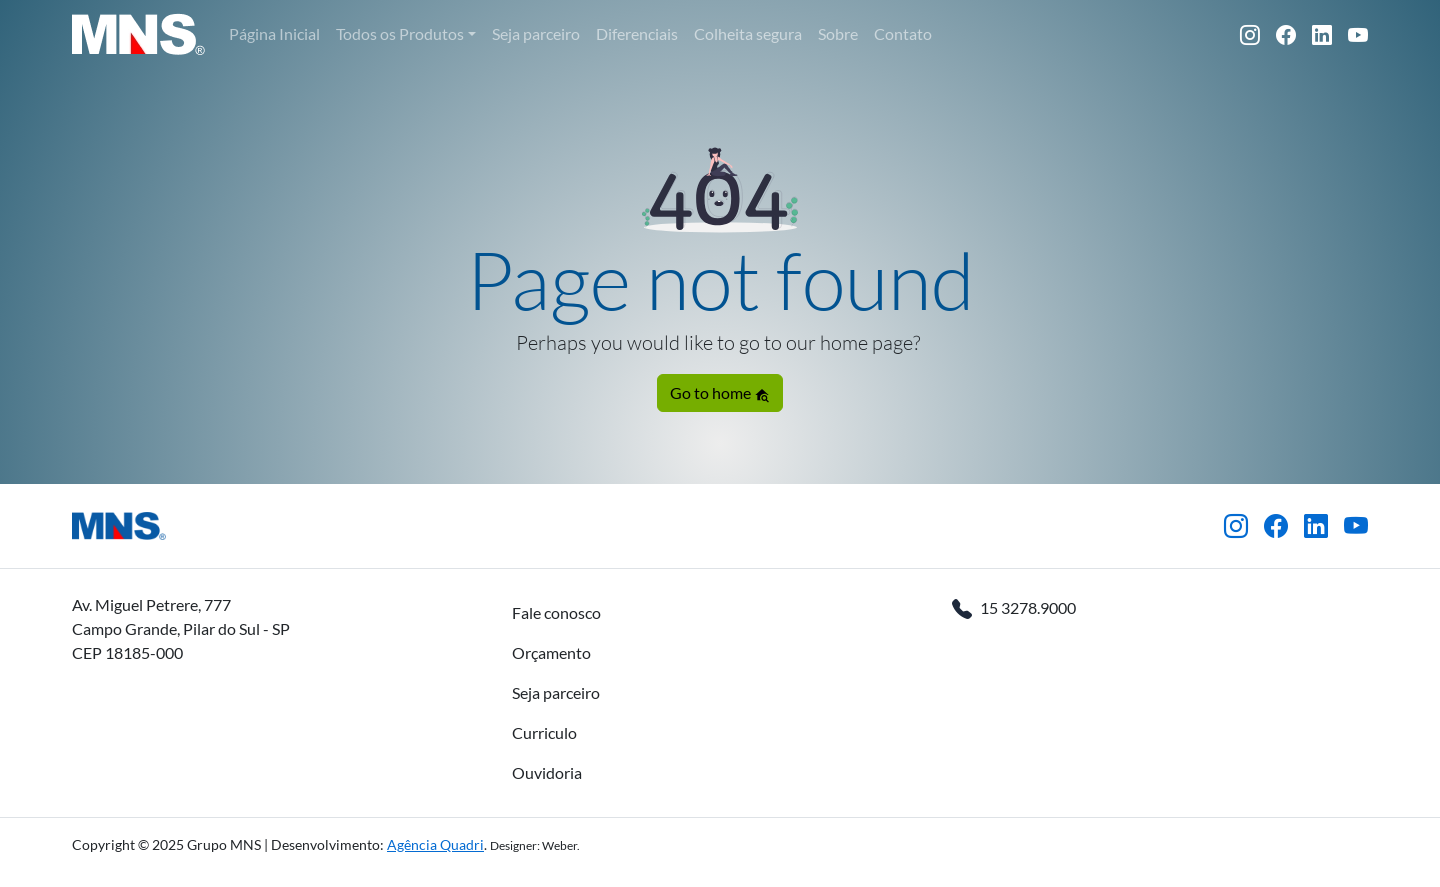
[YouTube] (1358, 34)
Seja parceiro (536, 33)
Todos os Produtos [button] (400, 33)
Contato (903, 33)
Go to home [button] (720, 393)
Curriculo (544, 732)
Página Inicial (274, 33)
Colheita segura (748, 33)
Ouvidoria (547, 772)
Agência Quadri (435, 844)
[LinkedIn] (1322, 34)
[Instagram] (1250, 34)
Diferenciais (637, 33)
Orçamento (551, 652)
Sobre (838, 33)
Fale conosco (556, 612)
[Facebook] (1286, 34)
